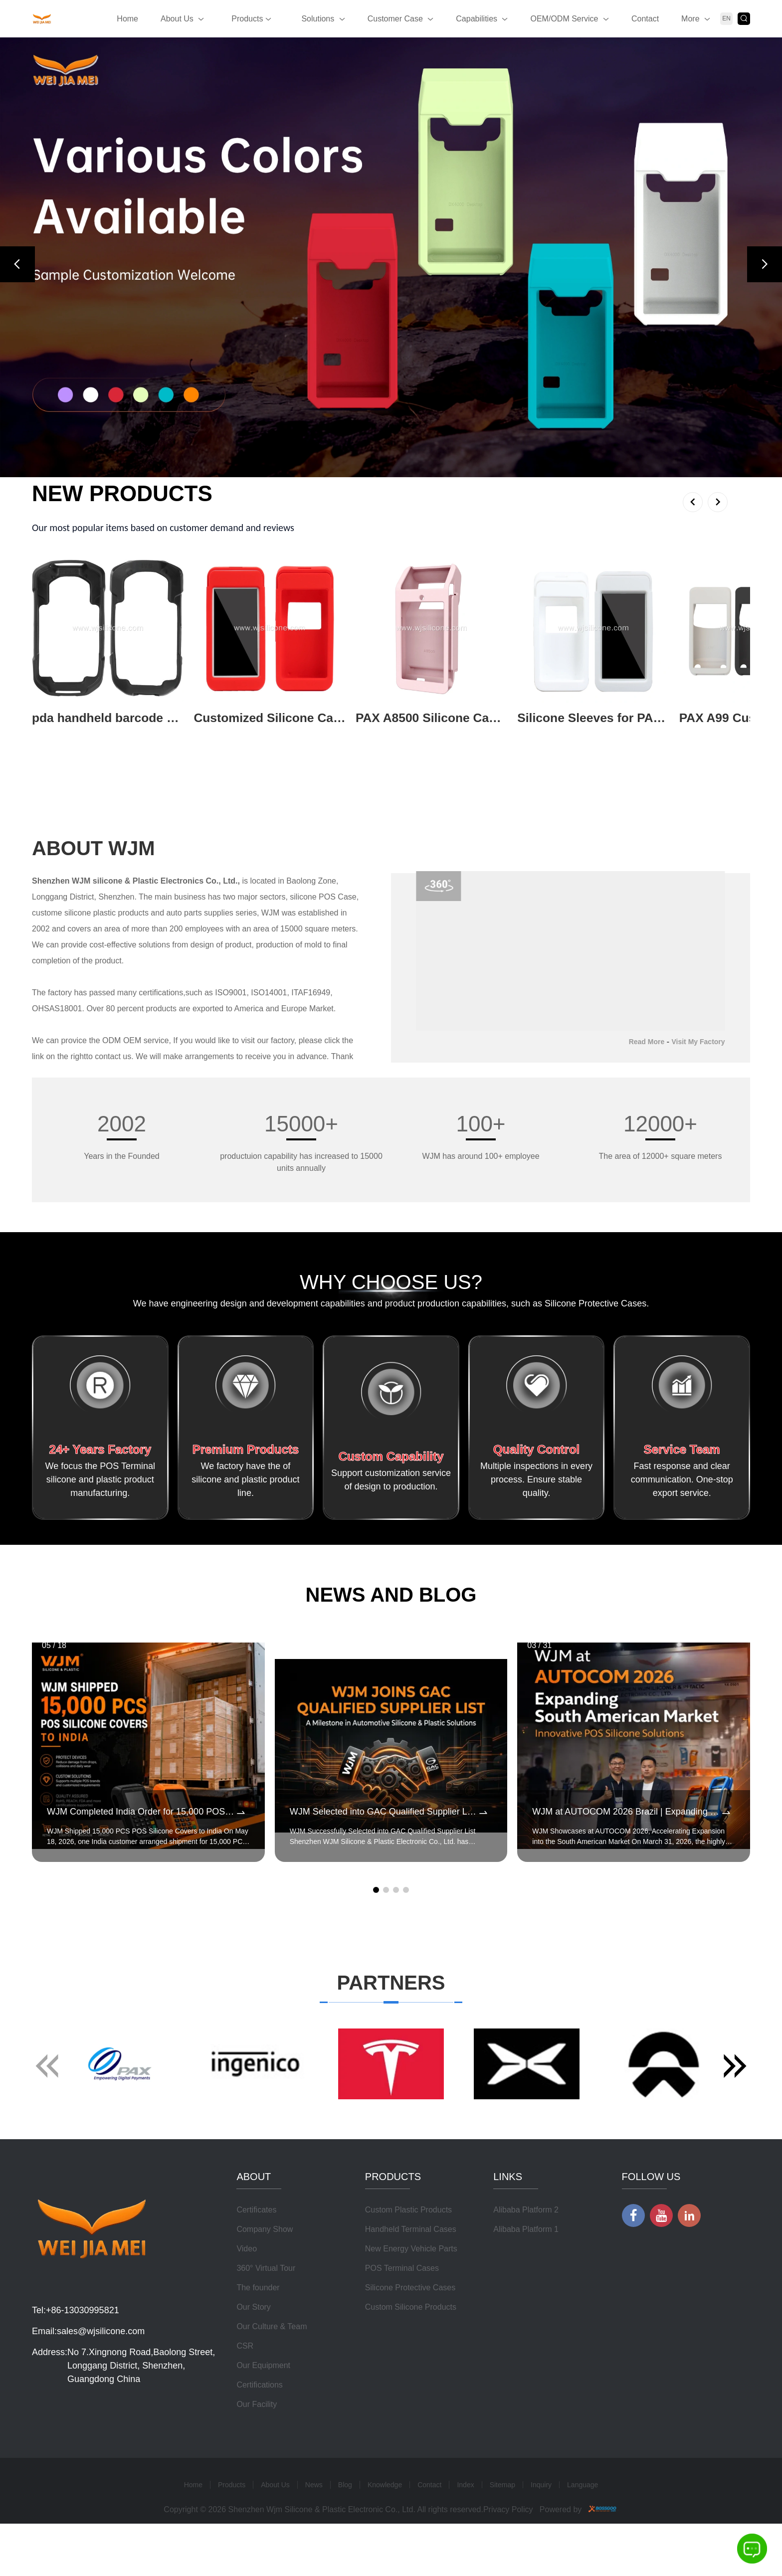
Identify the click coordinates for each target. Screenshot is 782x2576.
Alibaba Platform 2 (526, 2253)
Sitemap (502, 2529)
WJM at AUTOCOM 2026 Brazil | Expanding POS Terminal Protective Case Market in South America (626, 1815)
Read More (647, 1044)
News (314, 2529)
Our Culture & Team (271, 2370)
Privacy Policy (508, 2553)
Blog (345, 2529)
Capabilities (476, 18)
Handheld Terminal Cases (410, 2273)
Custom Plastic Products (408, 2253)
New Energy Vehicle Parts (411, 2292)
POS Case (338, 899)
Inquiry (541, 2529)
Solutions (317, 18)
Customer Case (395, 18)
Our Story (253, 2351)
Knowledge (385, 2529)
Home (127, 18)
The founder (257, 2331)
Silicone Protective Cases (410, 2331)
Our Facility (256, 2448)
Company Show (264, 2273)
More (690, 18)
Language (582, 2529)
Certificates (256, 2253)
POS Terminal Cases (402, 2312)
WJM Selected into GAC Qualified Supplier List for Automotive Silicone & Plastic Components (384, 1815)
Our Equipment (263, 2409)
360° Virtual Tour (265, 2312)
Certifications (259, 2428)
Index (465, 2529)
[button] (17, 264)
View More (54, 735)
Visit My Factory (698, 1044)
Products (251, 19)
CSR (244, 2390)
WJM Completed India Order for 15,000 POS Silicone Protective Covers (141, 1815)
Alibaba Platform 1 (526, 2273)
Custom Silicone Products (410, 2351)
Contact (645, 18)
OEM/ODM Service (564, 18)
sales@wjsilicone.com (101, 2375)
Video (246, 2292)
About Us (177, 18)
